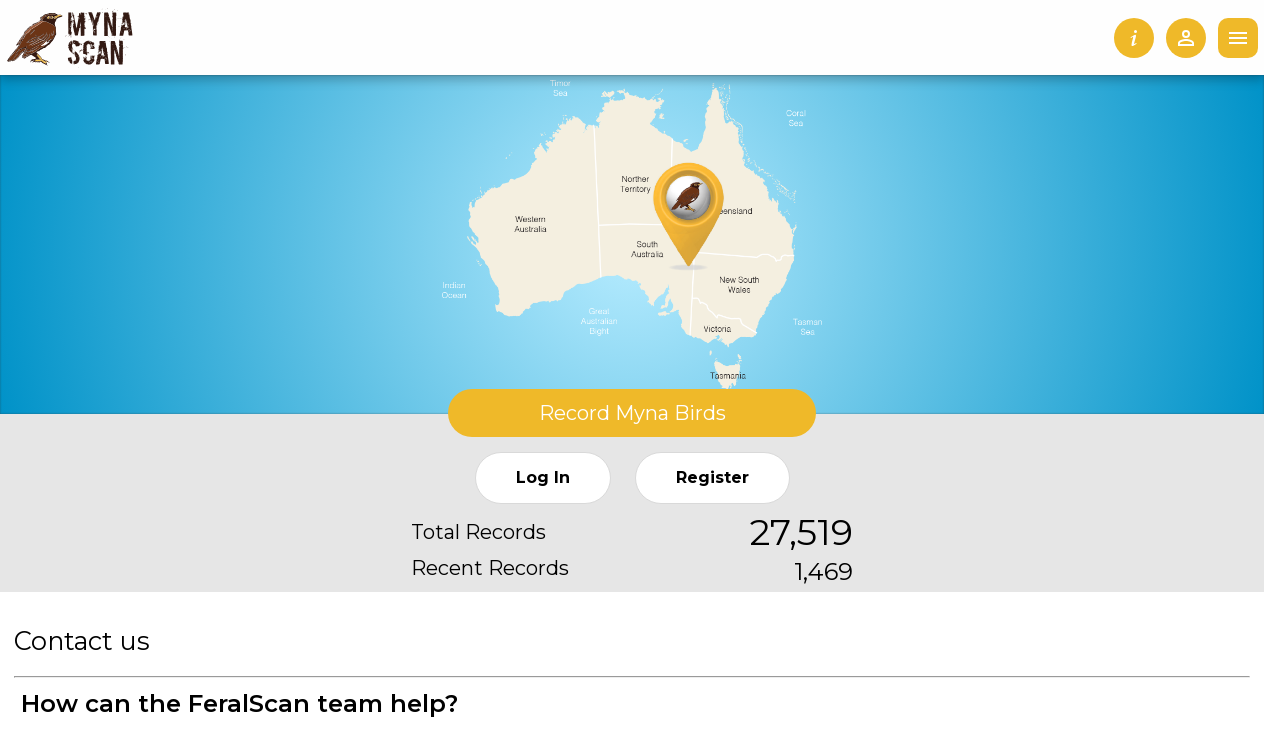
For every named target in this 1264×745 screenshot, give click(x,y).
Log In (543, 477)
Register (712, 477)
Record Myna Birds (632, 413)
